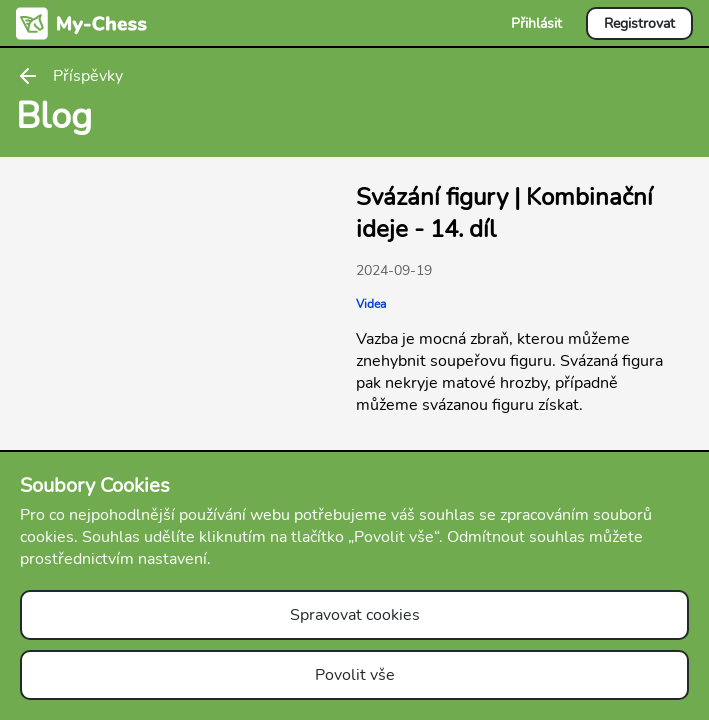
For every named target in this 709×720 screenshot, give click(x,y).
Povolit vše (355, 675)
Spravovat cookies (355, 615)
